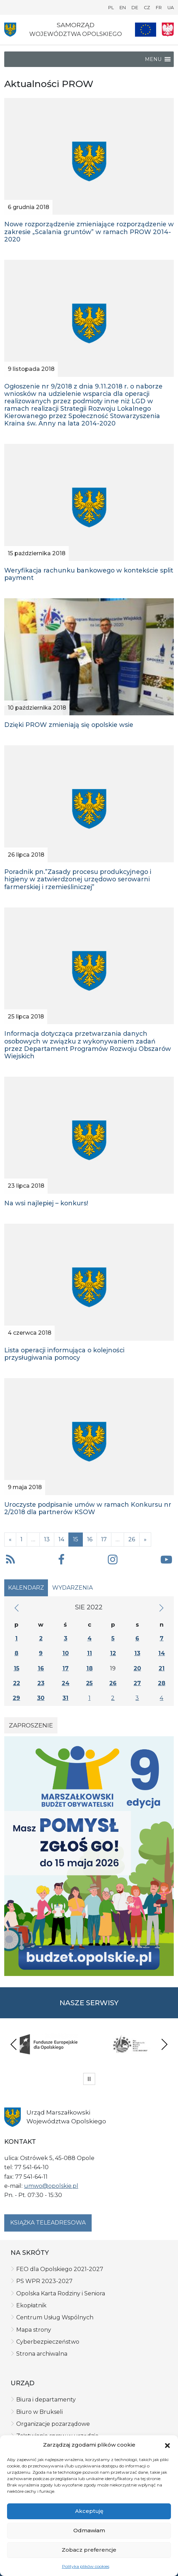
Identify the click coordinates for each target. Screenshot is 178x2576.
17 (104, 1539)
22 (16, 1683)
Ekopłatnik (31, 2305)
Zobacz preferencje (89, 2549)
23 (40, 1683)
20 (137, 1668)
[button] (167, 2444)
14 (61, 1539)
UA (170, 7)
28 (161, 1683)
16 (89, 1539)
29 (16, 1698)
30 (40, 1698)
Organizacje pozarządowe (53, 2424)
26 (131, 1539)
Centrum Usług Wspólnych (54, 2317)
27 (137, 1683)
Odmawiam (89, 2530)
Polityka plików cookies (85, 2566)
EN (122, 7)
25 (89, 1683)
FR (159, 7)
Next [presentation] (164, 2044)
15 (16, 1668)
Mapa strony (33, 2329)
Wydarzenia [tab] (72, 1587)
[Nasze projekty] (145, 30)
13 (47, 1539)
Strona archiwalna (41, 2353)
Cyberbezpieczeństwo (47, 2341)
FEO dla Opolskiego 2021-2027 (59, 2269)
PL (111, 7)
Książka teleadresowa (48, 2222)
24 (65, 1683)
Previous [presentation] (13, 2044)
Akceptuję (89, 2511)
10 (65, 1653)
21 (162, 1668)
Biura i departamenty (46, 2399)
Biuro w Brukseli (39, 2412)
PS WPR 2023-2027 (44, 2281)
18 (89, 1668)
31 (65, 1698)
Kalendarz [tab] (26, 1587)
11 (89, 1653)
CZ (147, 7)
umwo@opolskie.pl (51, 2186)
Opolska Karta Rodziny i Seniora (60, 2293)
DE (134, 7)
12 (113, 1653)
